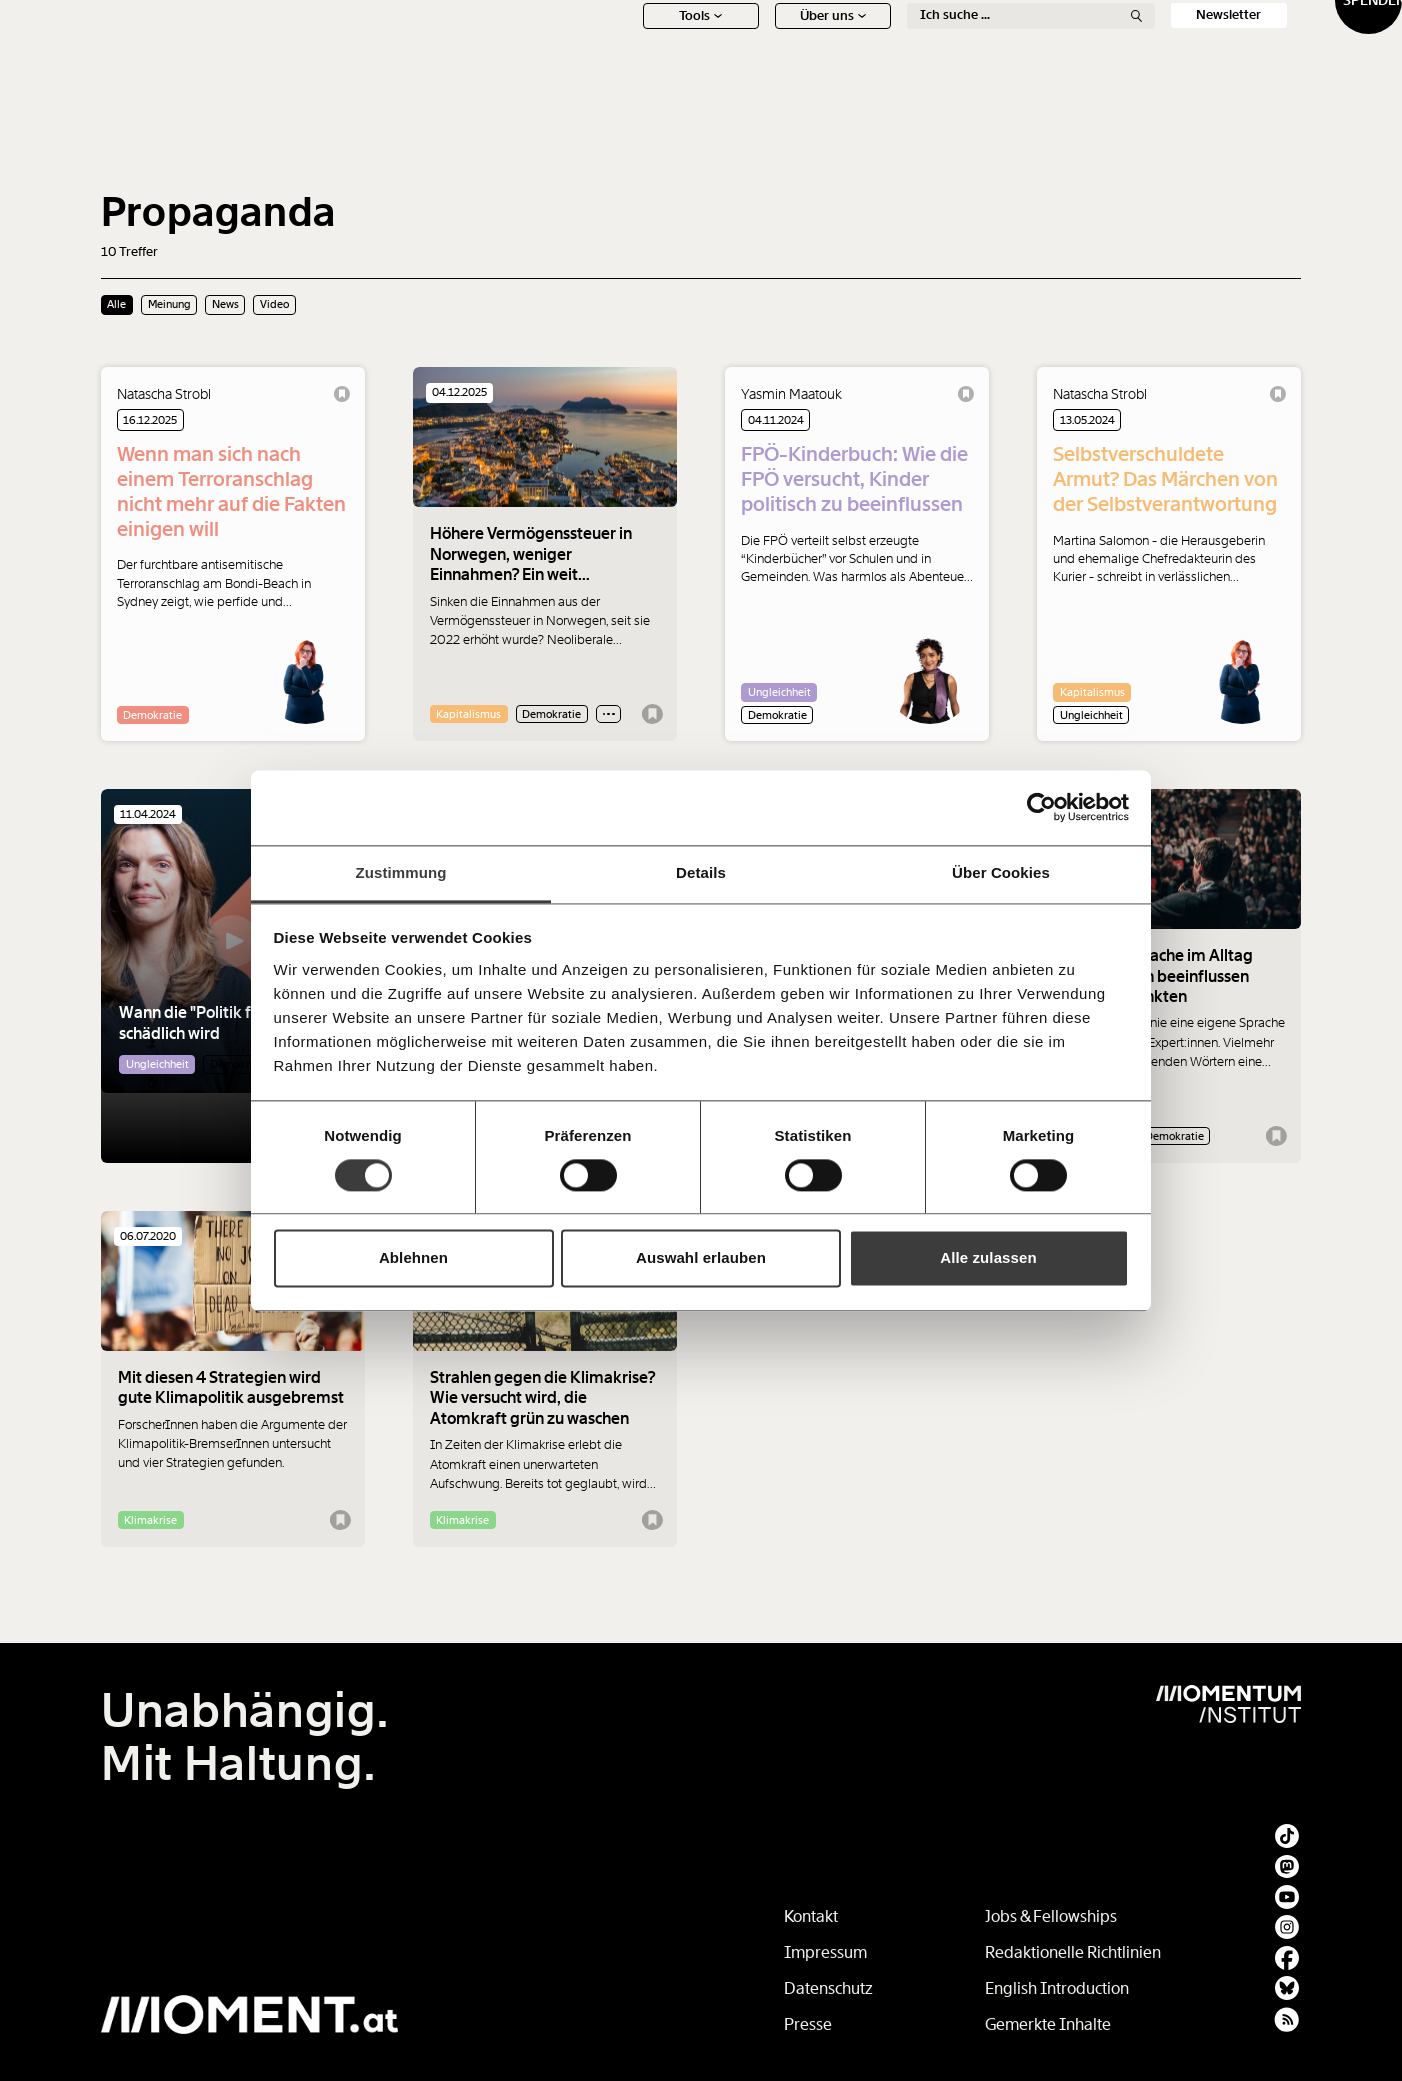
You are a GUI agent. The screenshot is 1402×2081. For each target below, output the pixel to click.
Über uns (732, 79)
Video (274, 304)
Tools (600, 79)
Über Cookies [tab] (1001, 872)
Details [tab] (701, 872)
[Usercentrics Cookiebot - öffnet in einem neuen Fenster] (1041, 807)
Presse (808, 2024)
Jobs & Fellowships (1051, 1916)
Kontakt (811, 1916)
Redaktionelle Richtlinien (1073, 1952)
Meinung (864, 47)
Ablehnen (413, 1258)
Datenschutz (828, 1988)
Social (1128, 47)
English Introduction (1057, 1988)
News (600, 47)
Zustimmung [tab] (401, 872)
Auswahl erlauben (701, 1258)
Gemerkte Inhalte (1048, 2024)
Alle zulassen (988, 1258)
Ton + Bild (996, 47)
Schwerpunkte (732, 47)
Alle (116, 304)
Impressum (825, 1952)
